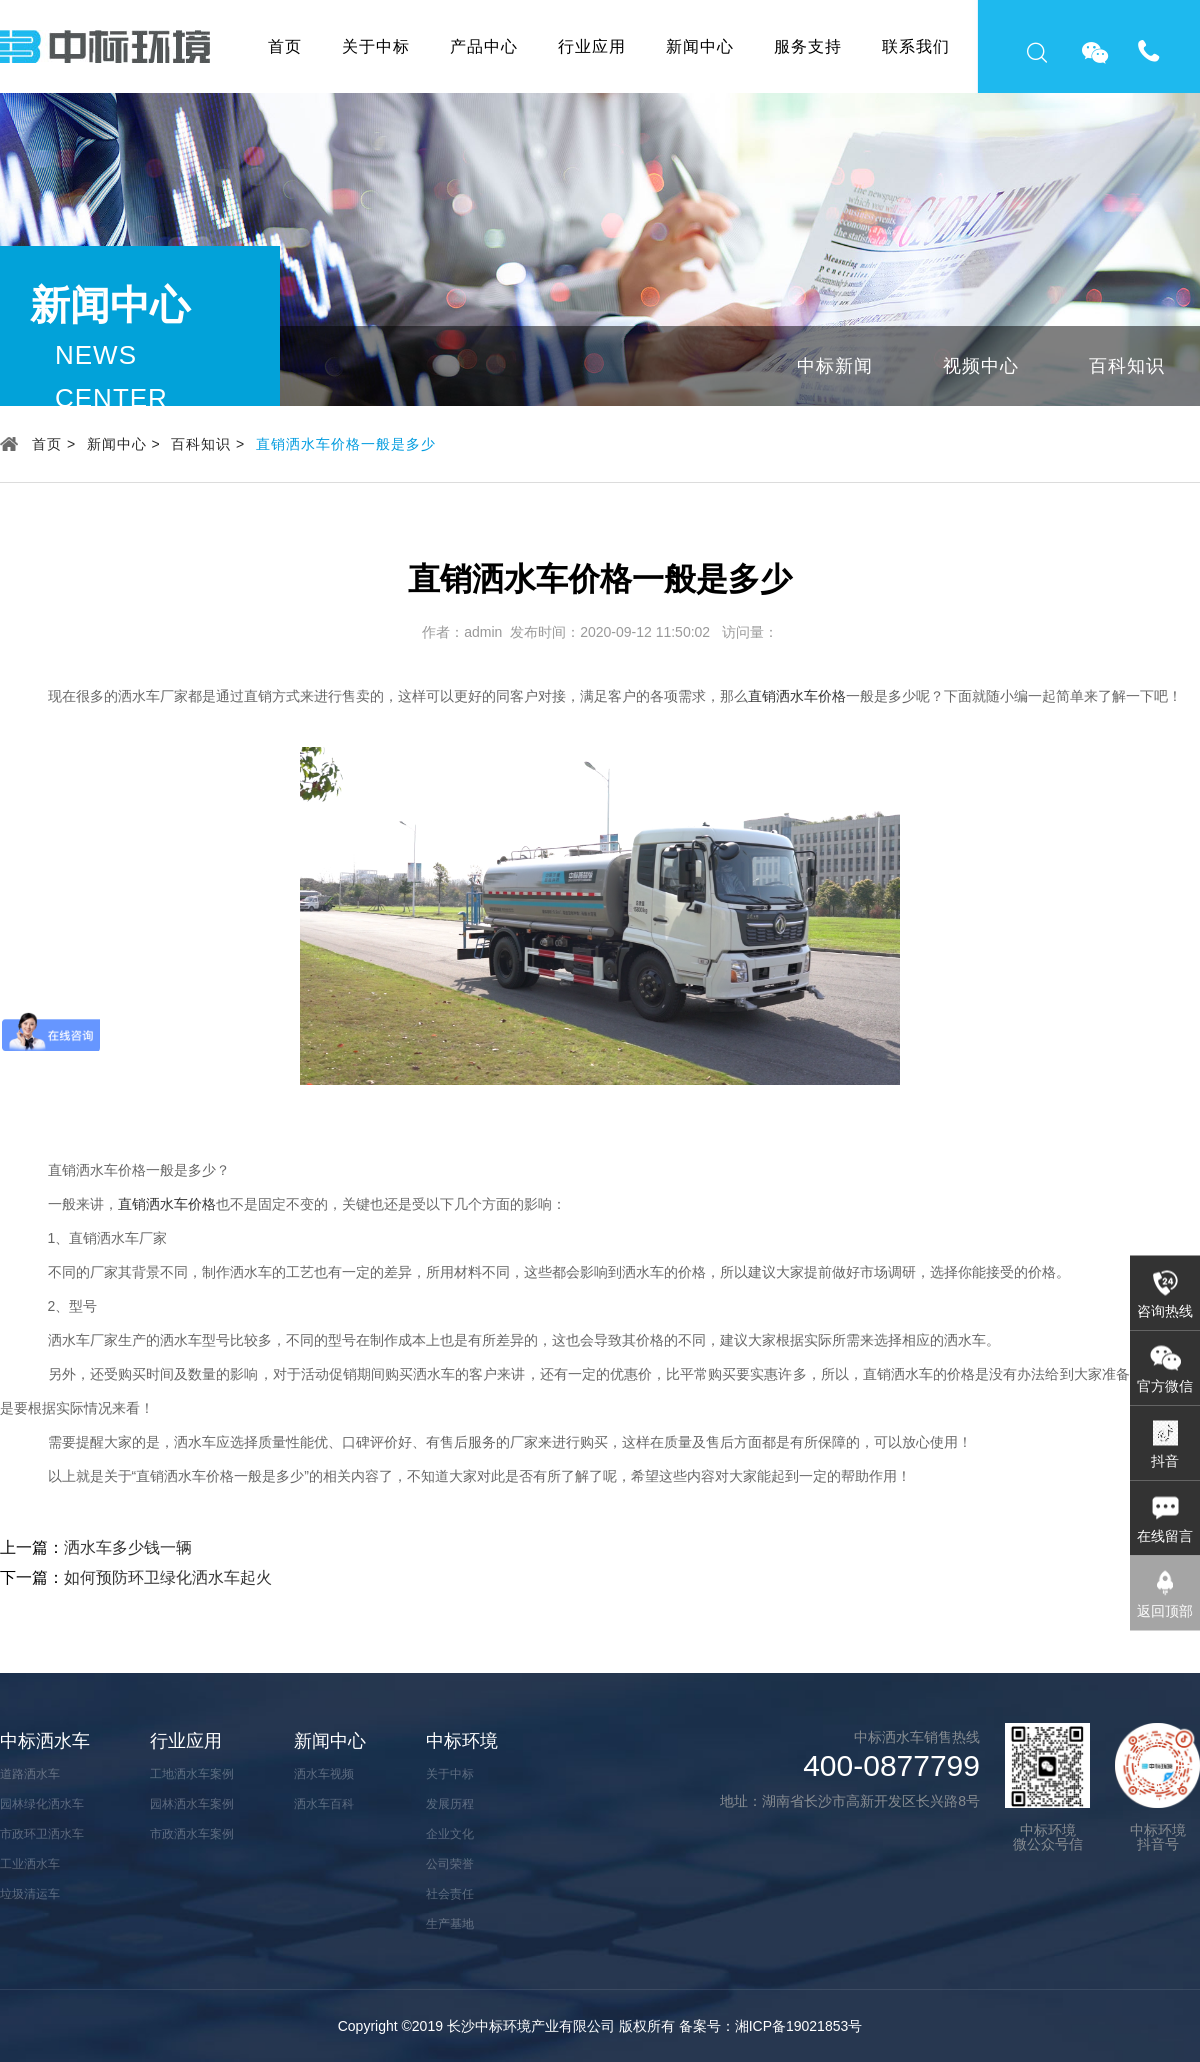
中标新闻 (835, 366)
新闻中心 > (124, 444)
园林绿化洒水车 (42, 1804)
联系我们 (916, 46)
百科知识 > (208, 444)
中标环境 (462, 1741)
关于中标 (376, 46)
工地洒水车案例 (192, 1774)
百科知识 (1127, 366)
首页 (285, 46)
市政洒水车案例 (192, 1834)
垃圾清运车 (30, 1894)
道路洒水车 (30, 1774)
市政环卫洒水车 (42, 1834)
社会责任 (450, 1894)
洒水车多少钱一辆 (128, 1547)
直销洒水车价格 (797, 696)
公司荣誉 (450, 1864)
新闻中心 (700, 46)
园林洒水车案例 (192, 1804)
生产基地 (450, 1924)
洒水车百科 (324, 1804)
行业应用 (592, 46)
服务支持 (808, 46)
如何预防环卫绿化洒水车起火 (168, 1577)
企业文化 (450, 1834)
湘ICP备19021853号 (799, 2026)
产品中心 (484, 46)
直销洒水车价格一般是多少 (346, 444)
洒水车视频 (324, 1774)
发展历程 (450, 1804)
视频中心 (981, 366)
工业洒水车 (30, 1864)
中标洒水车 (45, 1741)
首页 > (54, 444)
